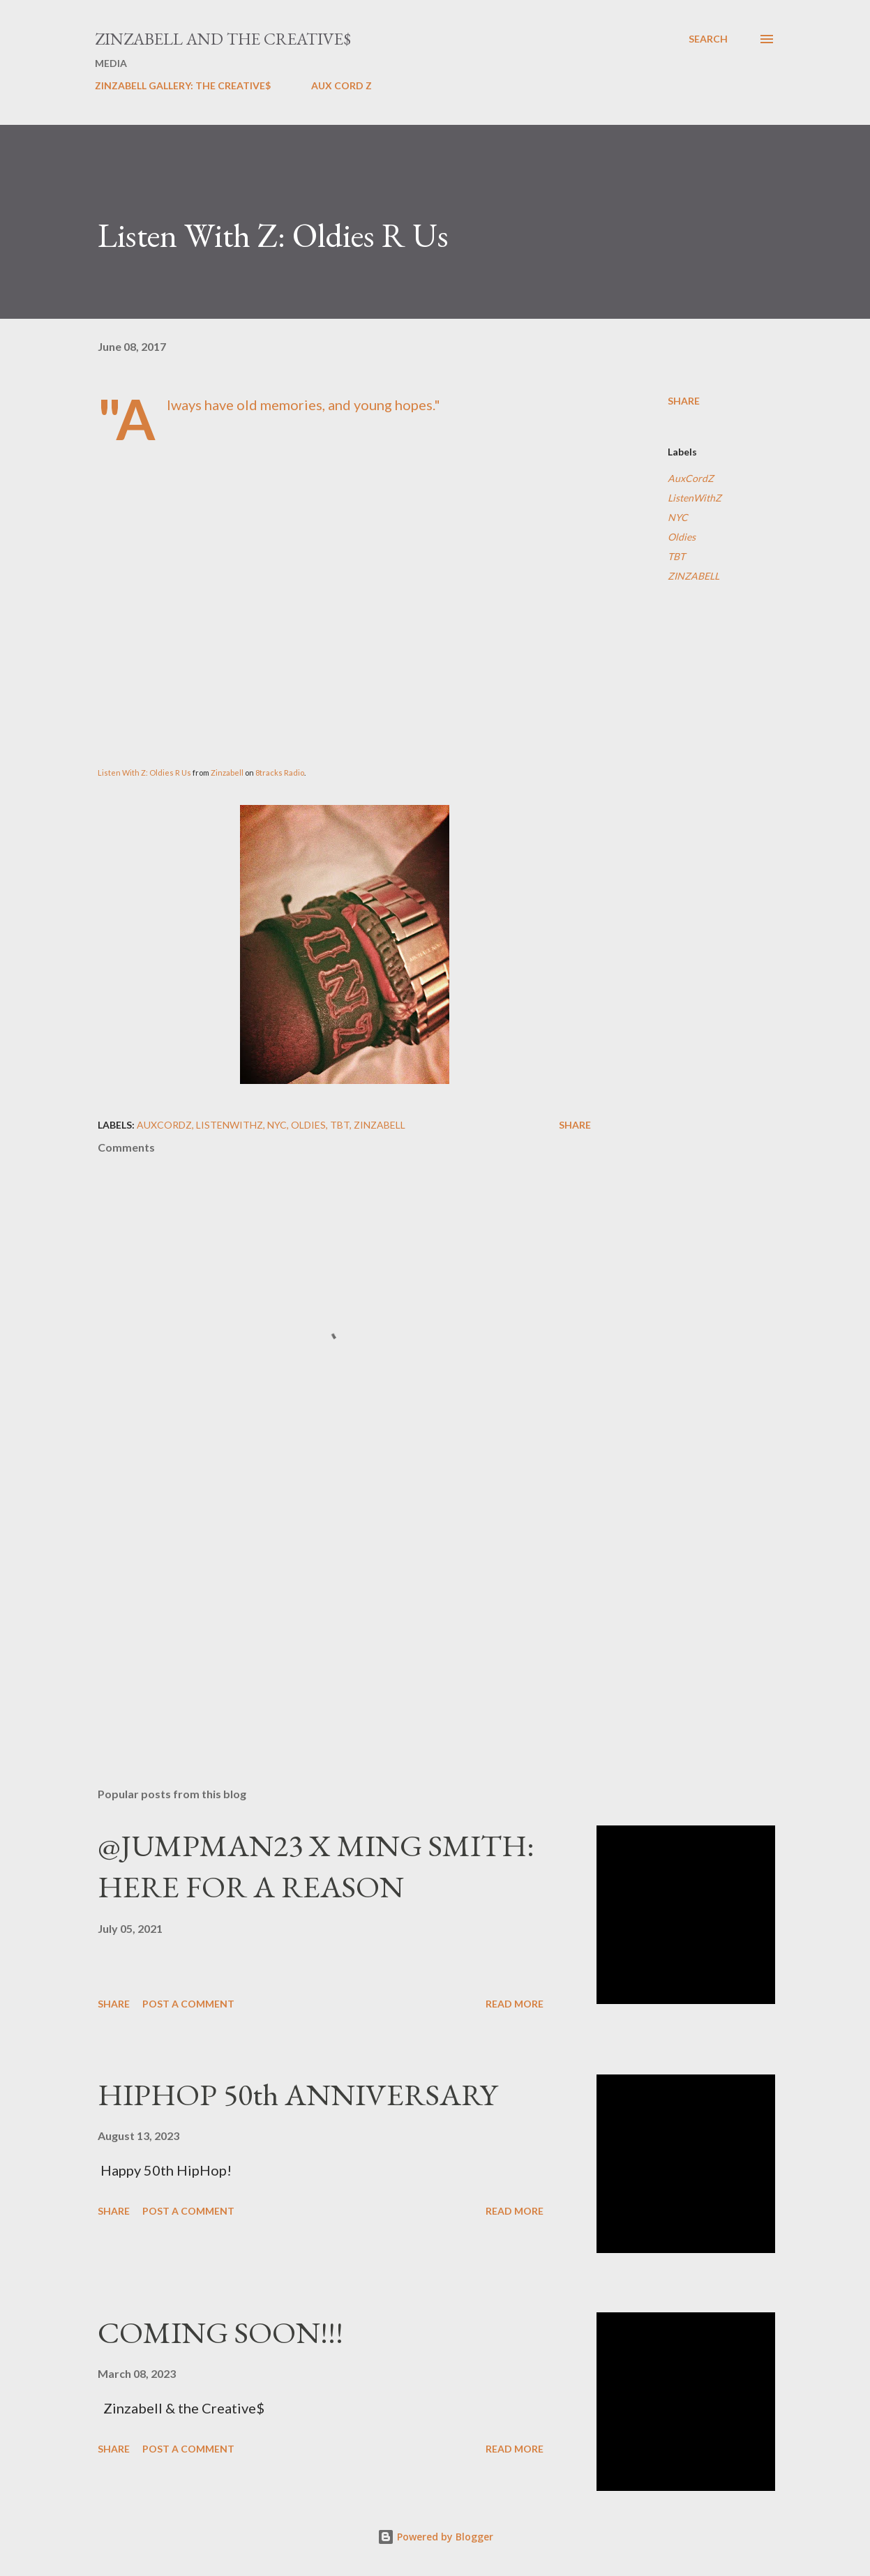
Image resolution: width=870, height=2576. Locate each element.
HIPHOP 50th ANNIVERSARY (297, 2094)
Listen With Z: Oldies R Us (144, 772)
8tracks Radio (279, 772)
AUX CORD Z (341, 85)
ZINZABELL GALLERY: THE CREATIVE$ (183, 85)
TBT (676, 556)
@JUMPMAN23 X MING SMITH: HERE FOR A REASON (316, 1865)
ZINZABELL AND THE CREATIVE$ (223, 39)
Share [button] (684, 401)
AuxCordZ (691, 478)
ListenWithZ (694, 498)
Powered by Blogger (435, 2536)
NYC (678, 517)
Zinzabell (228, 772)
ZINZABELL (693, 576)
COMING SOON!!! (220, 2332)
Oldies (682, 537)
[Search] (708, 39)
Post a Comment (188, 2004)
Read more (514, 2004)
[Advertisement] (333, 1613)
